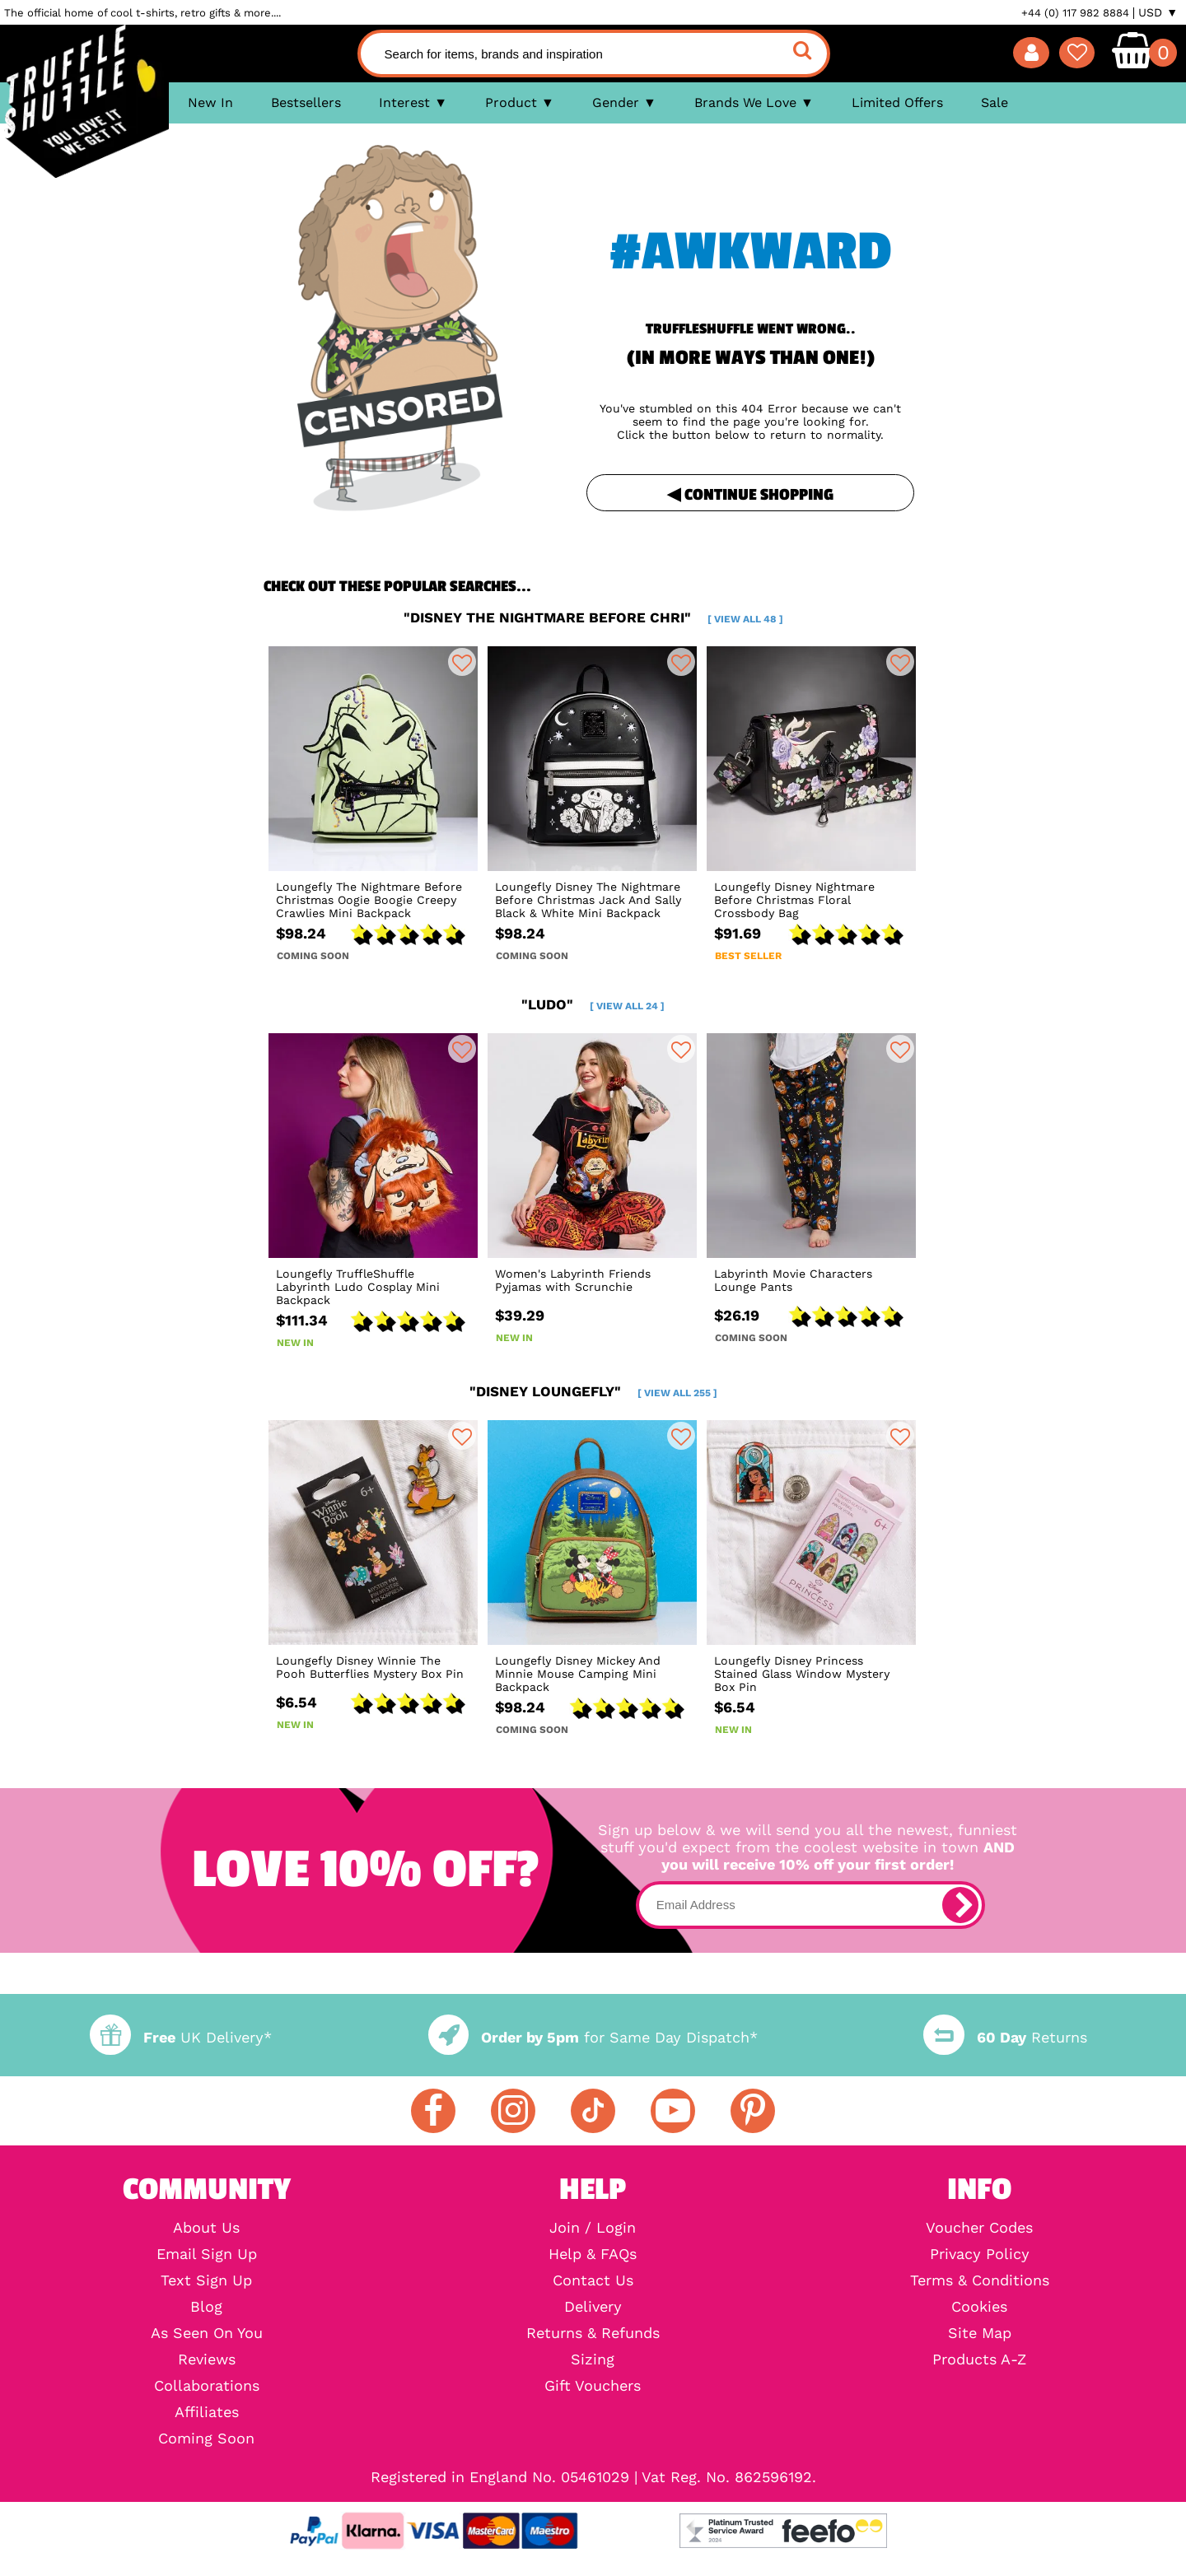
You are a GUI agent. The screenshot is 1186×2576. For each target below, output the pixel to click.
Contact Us (593, 2280)
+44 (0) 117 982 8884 (1075, 13)
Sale (994, 102)
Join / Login (592, 2227)
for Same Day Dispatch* (593, 2037)
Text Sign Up (206, 2280)
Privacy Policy (980, 2254)
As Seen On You (207, 2333)
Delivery (593, 2306)
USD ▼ (1158, 12)
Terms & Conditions (979, 2280)
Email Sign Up (206, 2254)
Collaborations (206, 2385)
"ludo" (593, 1004)
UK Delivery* (180, 2037)
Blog (206, 2306)
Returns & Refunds (593, 2333)
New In (210, 102)
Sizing (592, 2359)
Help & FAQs (593, 2254)
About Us (206, 2227)
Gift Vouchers (592, 2385)
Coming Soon (206, 2438)
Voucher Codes (979, 2227)
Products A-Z (979, 2359)
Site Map (979, 2333)
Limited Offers (897, 102)
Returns (1004, 2037)
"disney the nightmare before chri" (593, 617)
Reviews (207, 2359)
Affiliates (207, 2412)
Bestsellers (306, 102)
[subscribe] (960, 1905)
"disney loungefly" (593, 1391)
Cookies (979, 2306)
